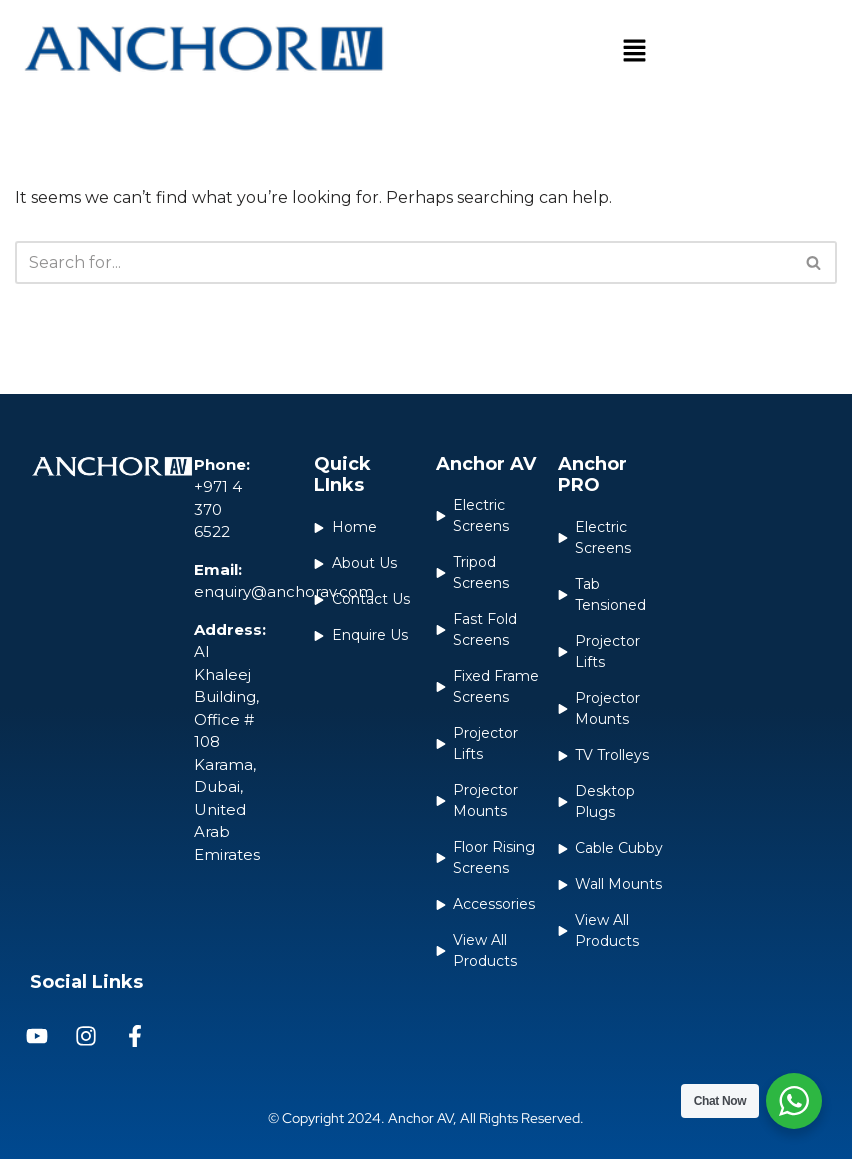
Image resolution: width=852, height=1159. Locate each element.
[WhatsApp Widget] (794, 1101)
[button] (634, 52)
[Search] (403, 262)
